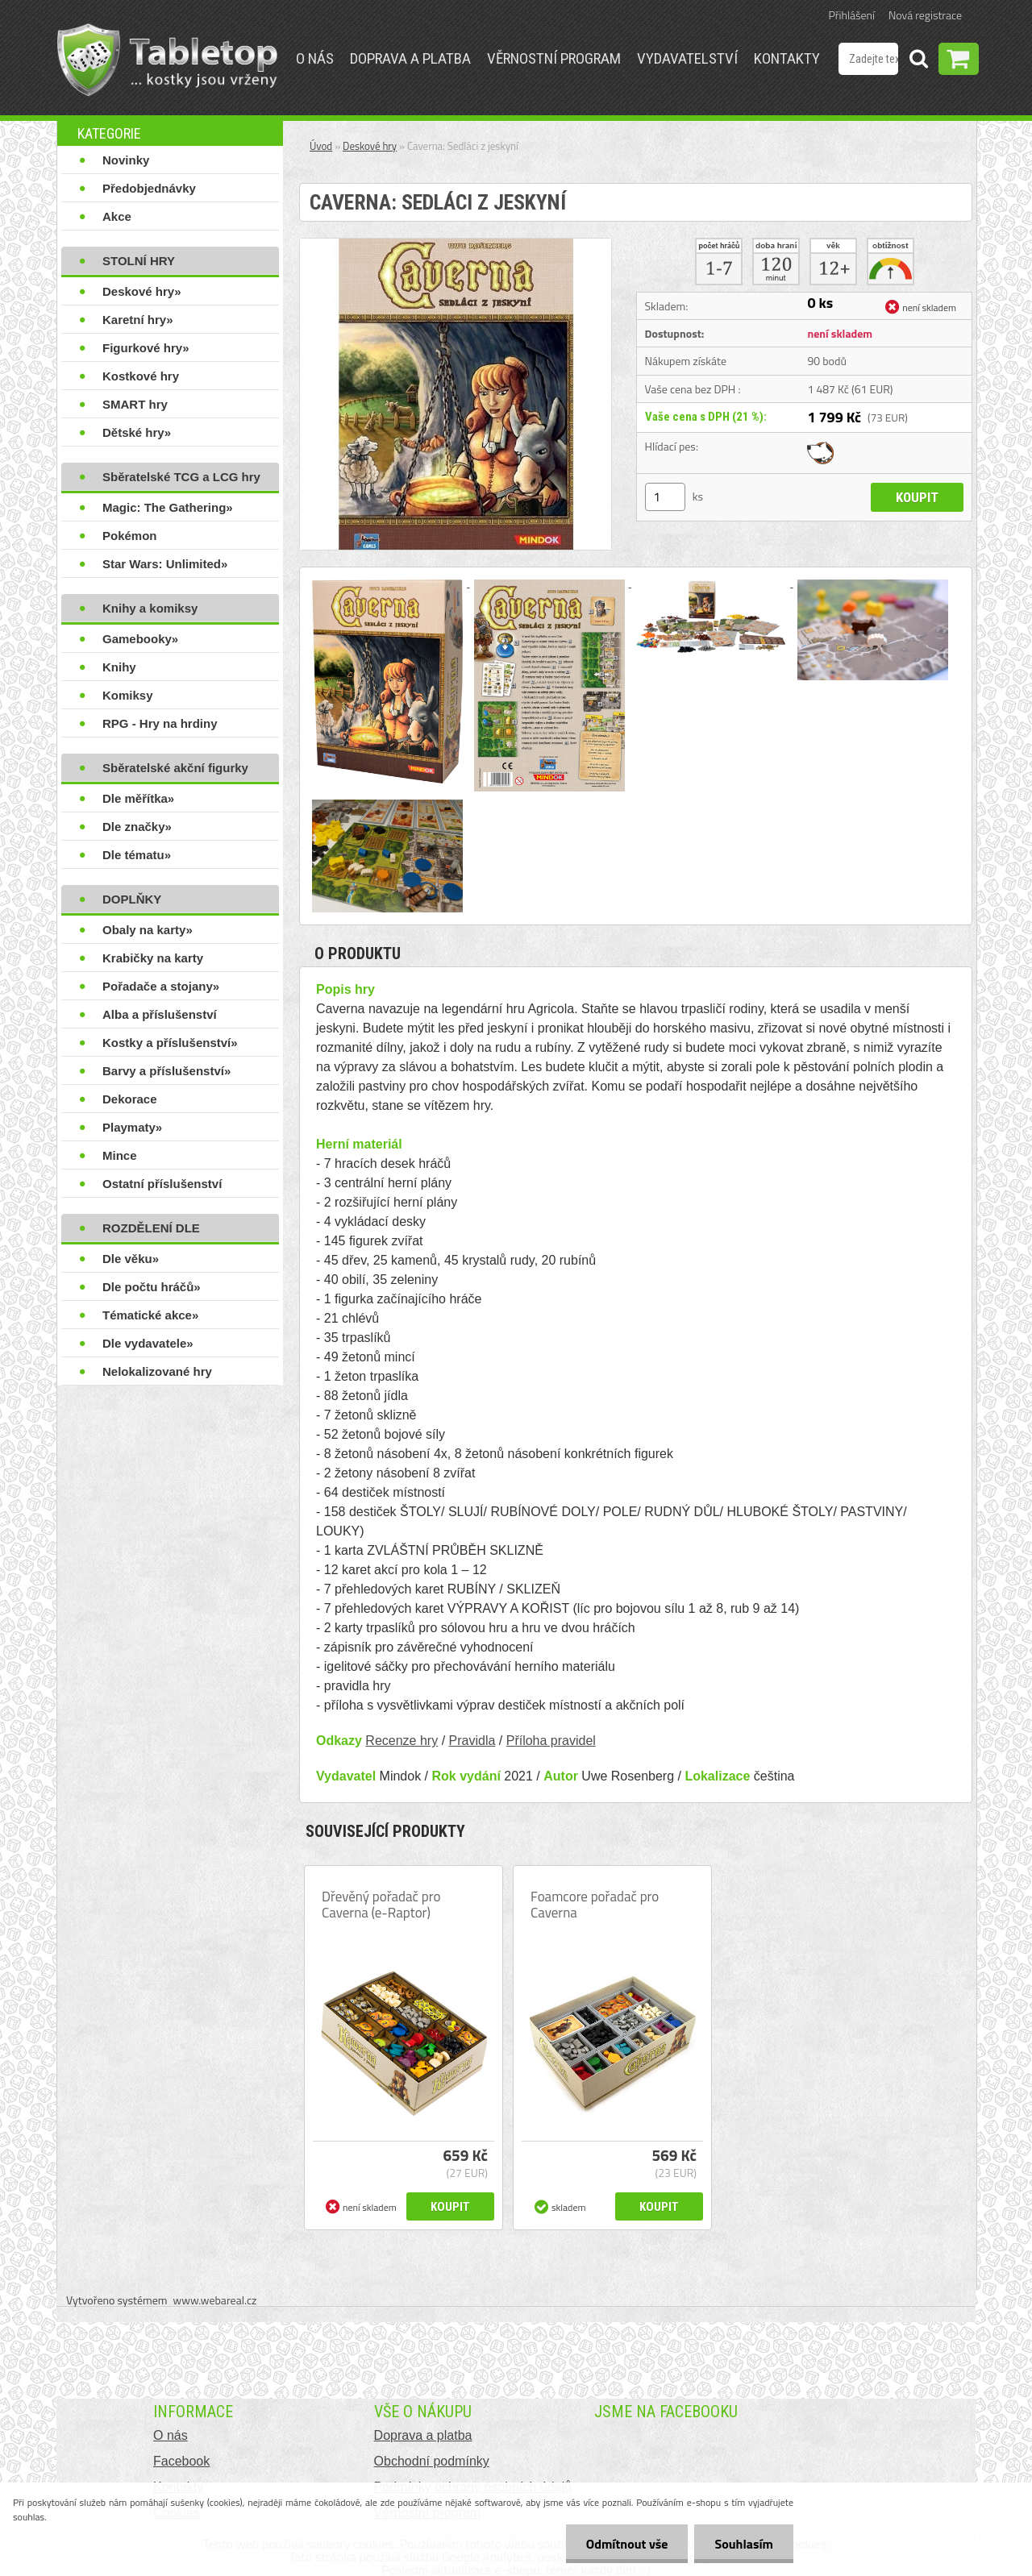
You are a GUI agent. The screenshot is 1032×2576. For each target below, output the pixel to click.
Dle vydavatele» (148, 1343)
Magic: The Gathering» (167, 507)
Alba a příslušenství (159, 1014)
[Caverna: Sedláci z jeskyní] (455, 245)
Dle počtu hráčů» (151, 1287)
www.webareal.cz (215, 2299)
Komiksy (127, 695)
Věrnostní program (554, 58)
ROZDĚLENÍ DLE (151, 1228)
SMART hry (135, 404)
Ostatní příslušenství (162, 1183)
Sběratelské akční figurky (175, 768)
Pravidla (472, 1740)
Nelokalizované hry (157, 1371)
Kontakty (787, 58)
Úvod (321, 146)
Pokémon (129, 535)
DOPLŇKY (131, 899)
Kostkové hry (140, 376)
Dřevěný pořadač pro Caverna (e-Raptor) (381, 1904)
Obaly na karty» (147, 930)
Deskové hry (370, 146)
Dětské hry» (136, 432)
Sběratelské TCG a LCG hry (181, 477)
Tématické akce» (150, 1315)
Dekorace (129, 1099)
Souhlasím (743, 2543)
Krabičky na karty (152, 958)
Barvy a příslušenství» (166, 1071)
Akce (116, 216)
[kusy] (665, 497)
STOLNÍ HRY (138, 261)
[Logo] (167, 59)
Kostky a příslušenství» (170, 1042)
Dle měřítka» (138, 798)
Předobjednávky (149, 188)
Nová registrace (925, 14)
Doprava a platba (410, 58)
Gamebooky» (140, 639)
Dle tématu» (136, 855)
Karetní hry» (137, 319)
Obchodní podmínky (431, 2461)
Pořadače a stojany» (160, 986)
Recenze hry (401, 1740)
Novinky (125, 160)
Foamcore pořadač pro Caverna (595, 1904)
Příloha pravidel (551, 1740)
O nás (315, 58)
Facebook (181, 2461)
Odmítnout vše (627, 2543)
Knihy (119, 667)
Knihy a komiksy (150, 608)
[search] (918, 61)
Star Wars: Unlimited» (164, 564)
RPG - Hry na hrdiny (160, 723)
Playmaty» (132, 1127)
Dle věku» (130, 1258)
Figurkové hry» (145, 348)
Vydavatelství (687, 58)
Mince (119, 1155)
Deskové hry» (141, 291)
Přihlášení (852, 14)
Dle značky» (137, 826)
